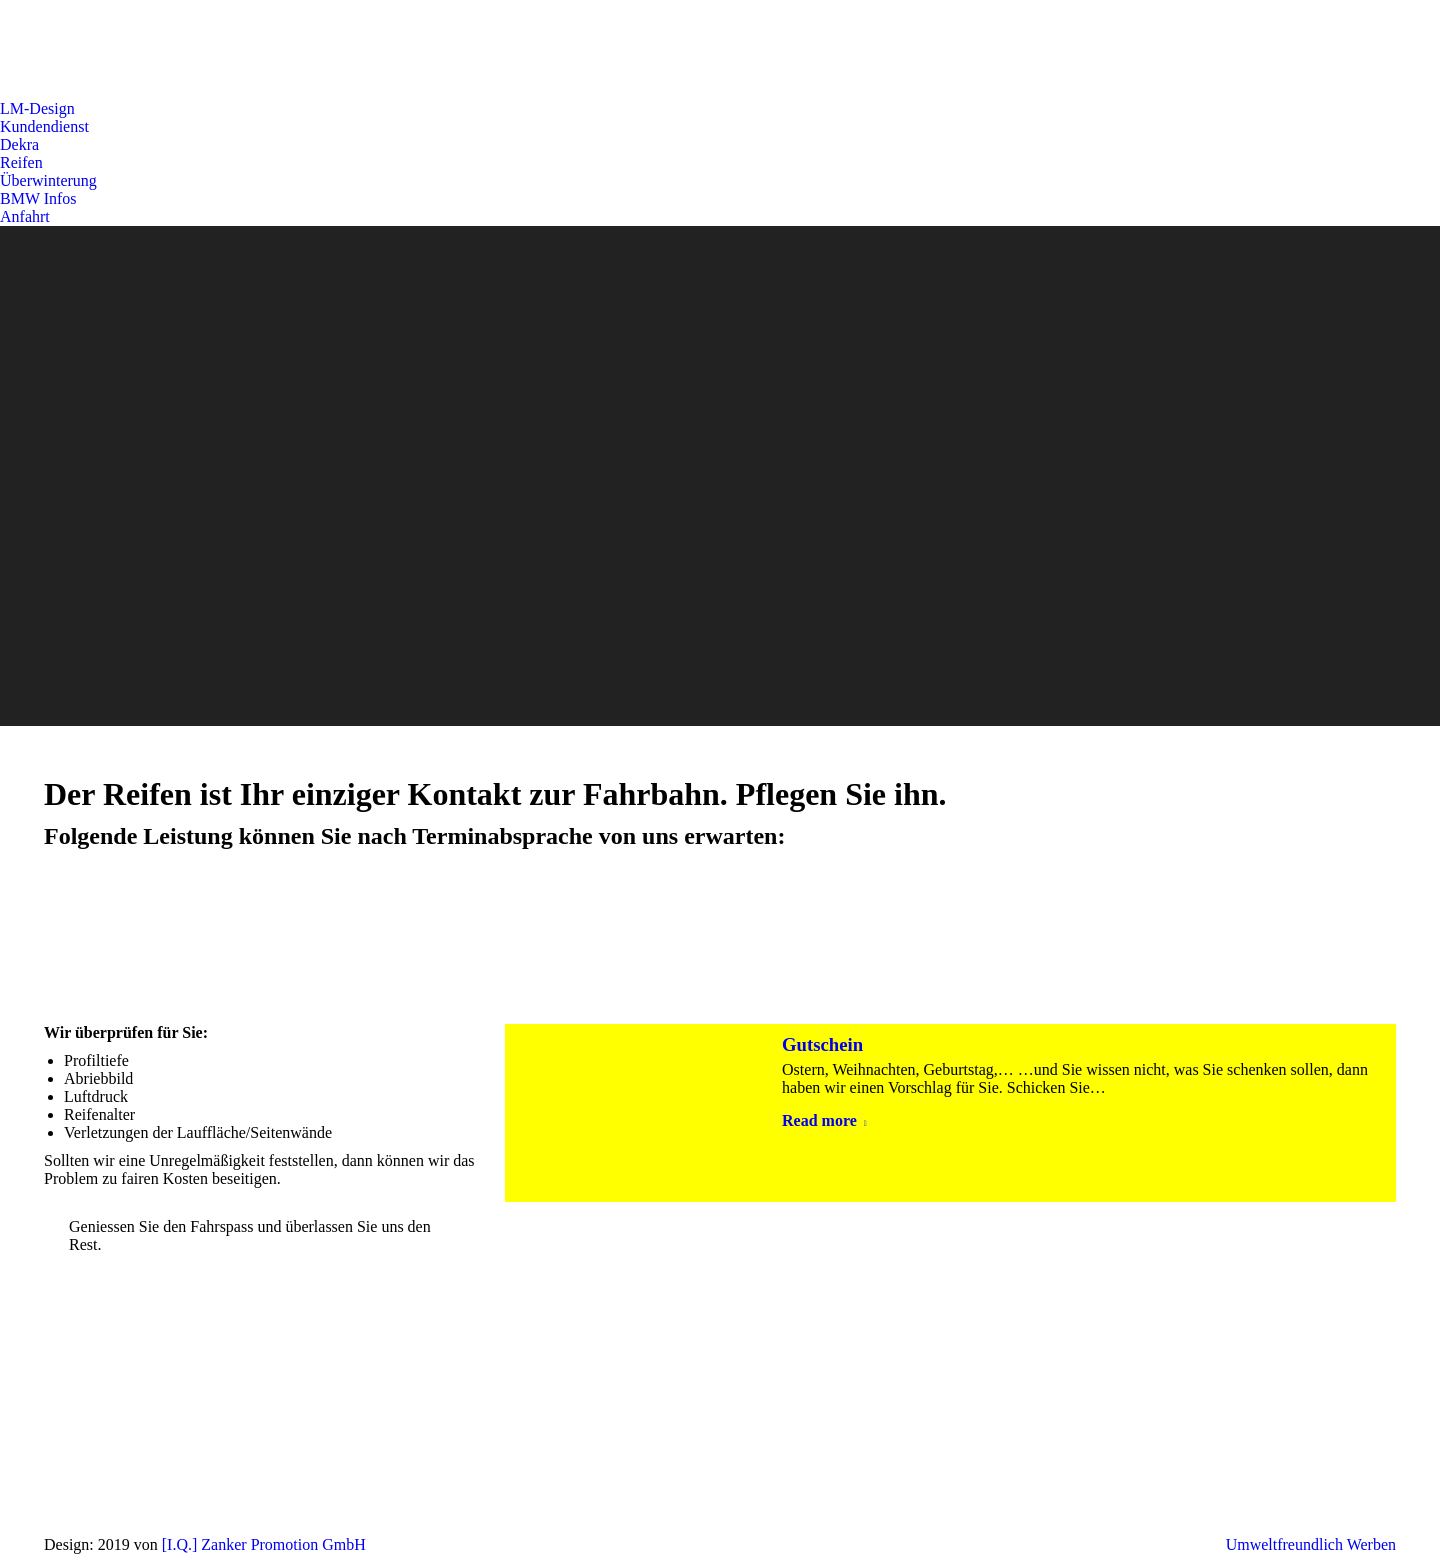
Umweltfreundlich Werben (1311, 1544)
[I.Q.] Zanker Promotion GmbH (264, 1544)
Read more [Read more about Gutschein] (824, 1120)
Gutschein (822, 1044)
